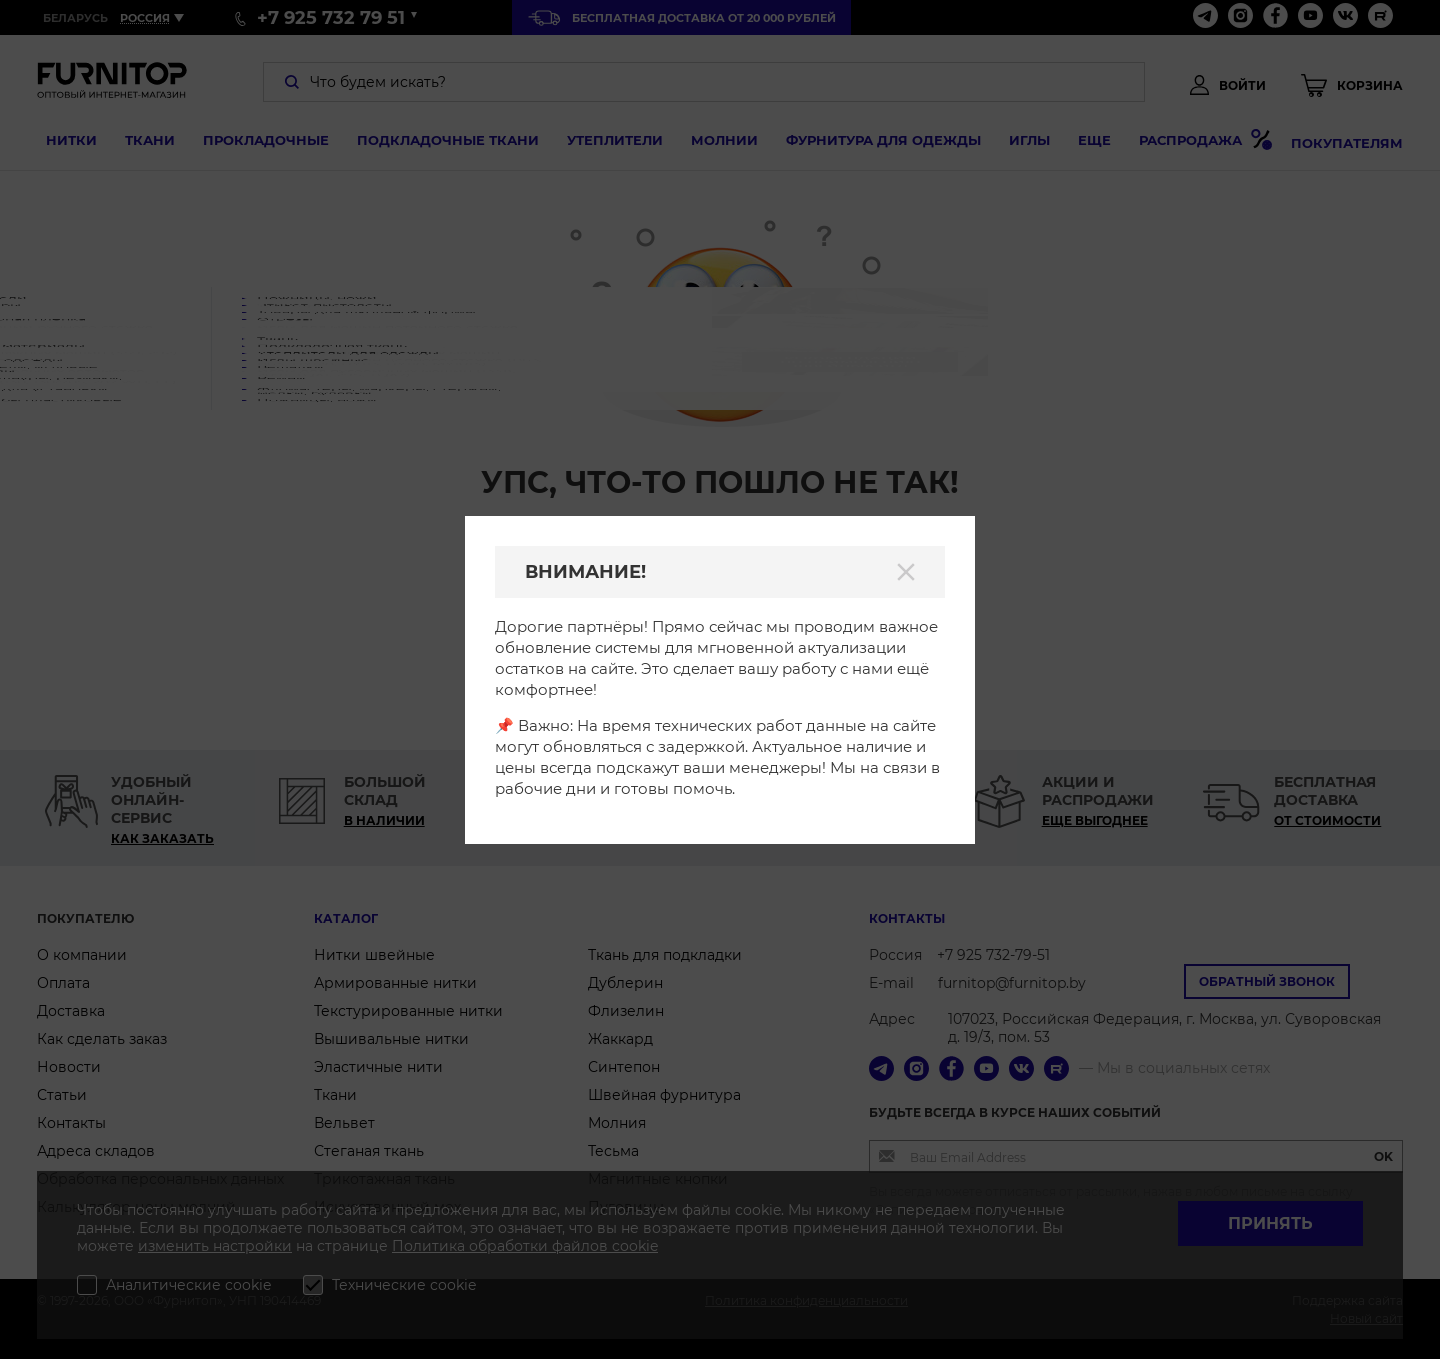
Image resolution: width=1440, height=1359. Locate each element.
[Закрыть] (906, 572)
